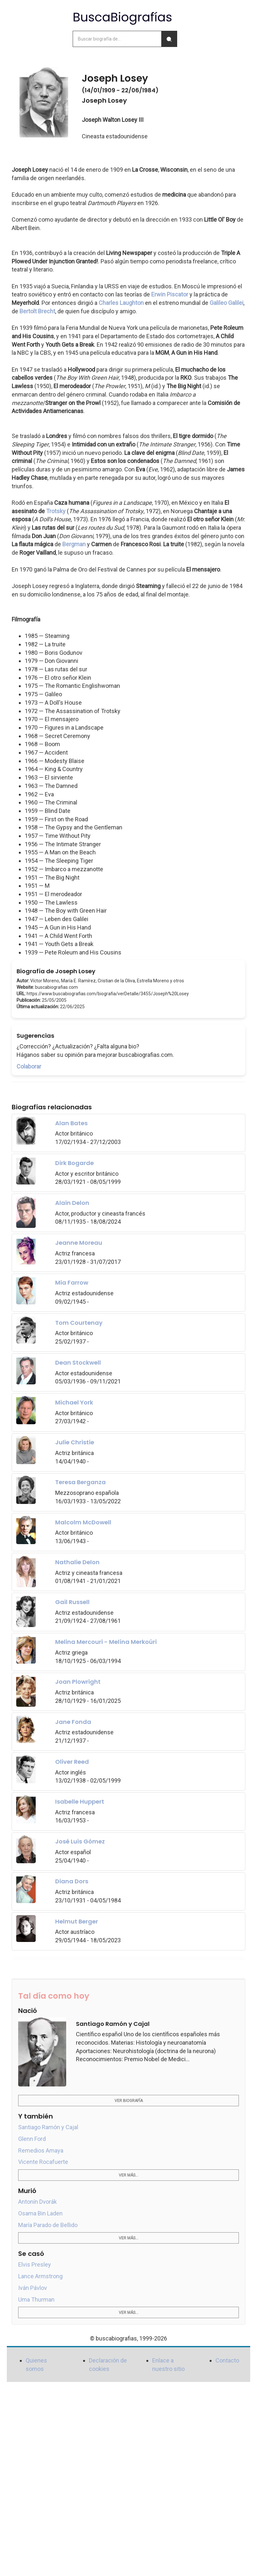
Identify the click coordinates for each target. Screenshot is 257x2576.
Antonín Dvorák (37, 2201)
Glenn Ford (32, 2138)
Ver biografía (129, 2100)
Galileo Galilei (226, 302)
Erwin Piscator (169, 294)
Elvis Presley (34, 2264)
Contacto (227, 2360)
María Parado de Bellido (48, 2225)
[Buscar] (169, 39)
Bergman (74, 544)
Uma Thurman (36, 2299)
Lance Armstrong (40, 2276)
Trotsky (56, 511)
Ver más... (128, 2175)
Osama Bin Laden (40, 2213)
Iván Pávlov (32, 2287)
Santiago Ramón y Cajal (48, 2127)
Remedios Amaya (40, 2150)
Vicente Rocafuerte (43, 2161)
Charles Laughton (121, 302)
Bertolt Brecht (37, 311)
